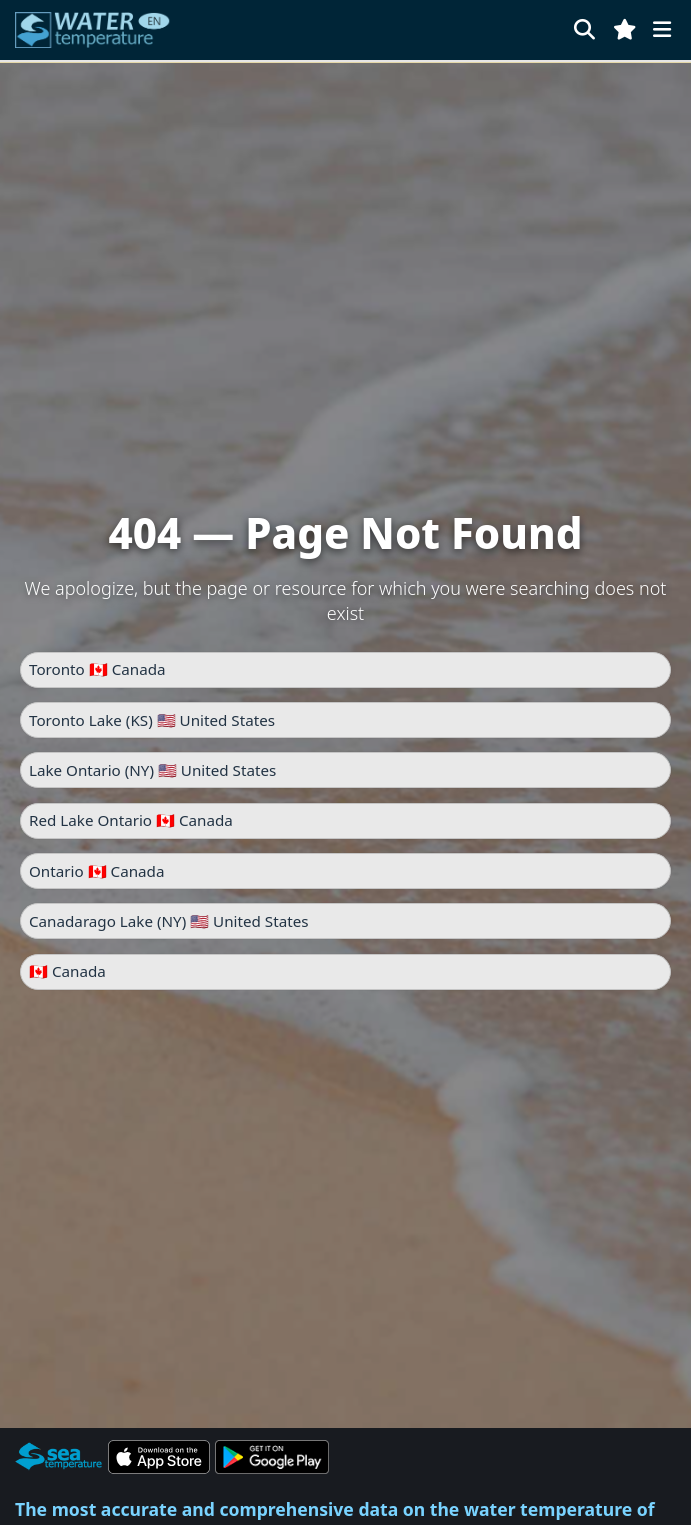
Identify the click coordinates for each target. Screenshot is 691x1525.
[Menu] (662, 29)
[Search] (584, 29)
